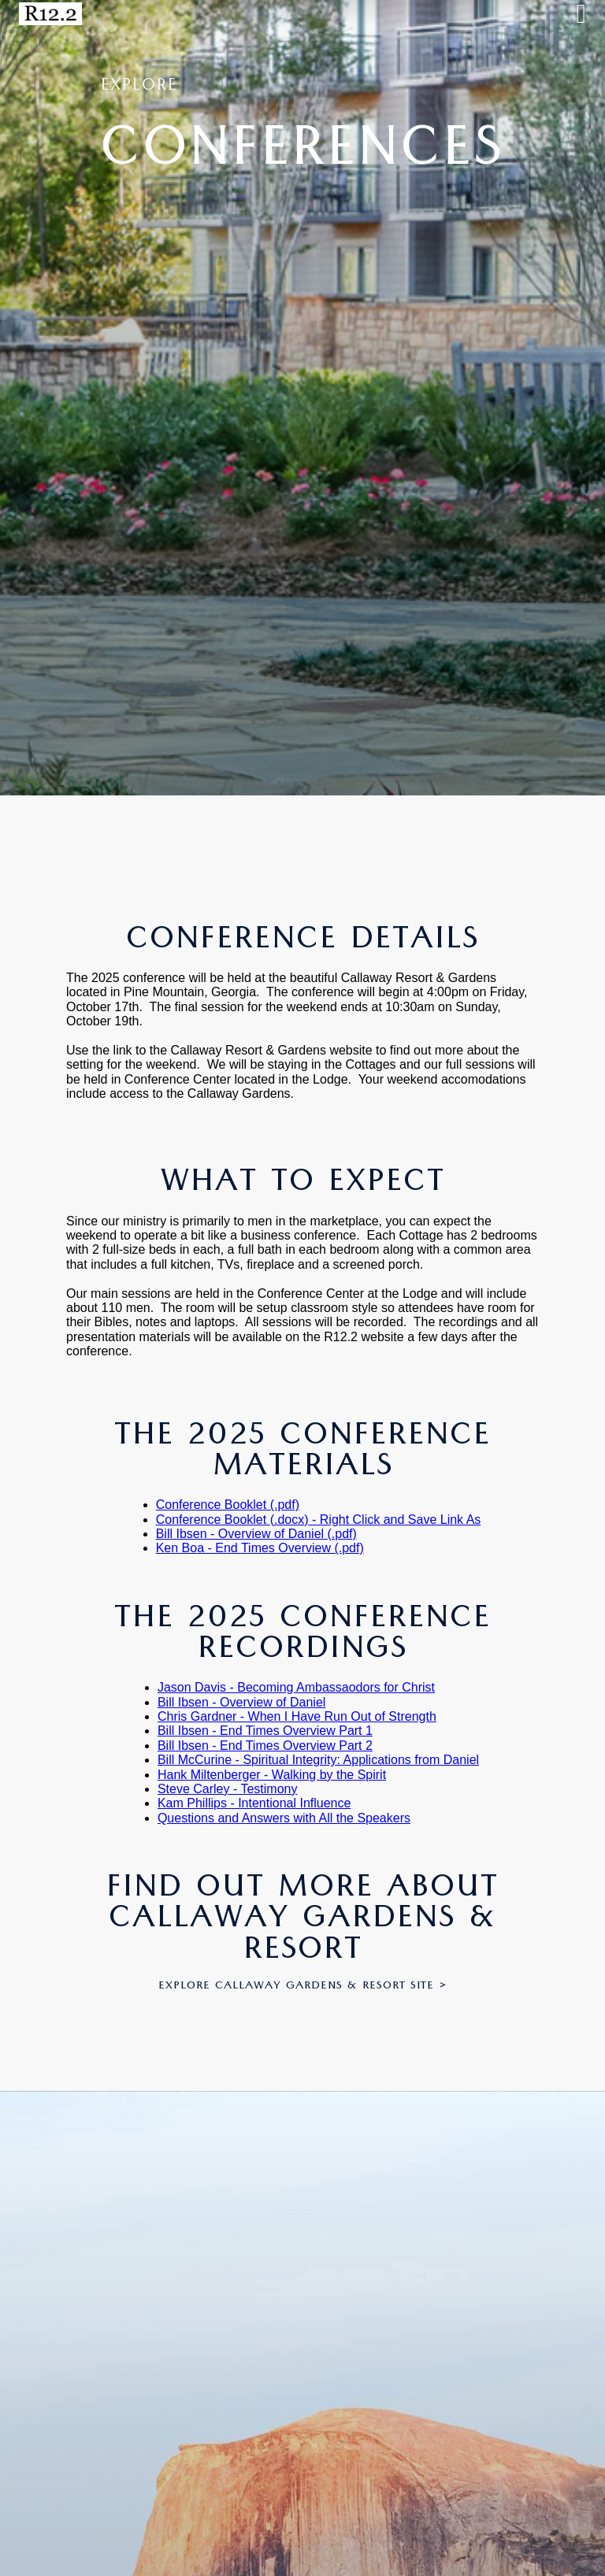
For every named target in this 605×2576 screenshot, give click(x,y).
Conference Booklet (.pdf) (227, 1504)
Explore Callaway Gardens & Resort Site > (302, 1987)
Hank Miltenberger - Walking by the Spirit (272, 1774)
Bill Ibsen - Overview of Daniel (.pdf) (256, 1533)
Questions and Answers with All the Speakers (284, 1818)
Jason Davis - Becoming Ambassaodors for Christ (296, 1687)
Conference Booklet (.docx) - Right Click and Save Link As (318, 1519)
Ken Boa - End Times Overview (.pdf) (260, 1548)
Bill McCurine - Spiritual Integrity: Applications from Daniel (318, 1759)
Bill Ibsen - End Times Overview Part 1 (265, 1730)
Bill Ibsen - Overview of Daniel (241, 1702)
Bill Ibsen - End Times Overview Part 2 (265, 1745)
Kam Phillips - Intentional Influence (254, 1803)
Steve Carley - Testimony (228, 1789)
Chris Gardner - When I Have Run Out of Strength (297, 1716)
